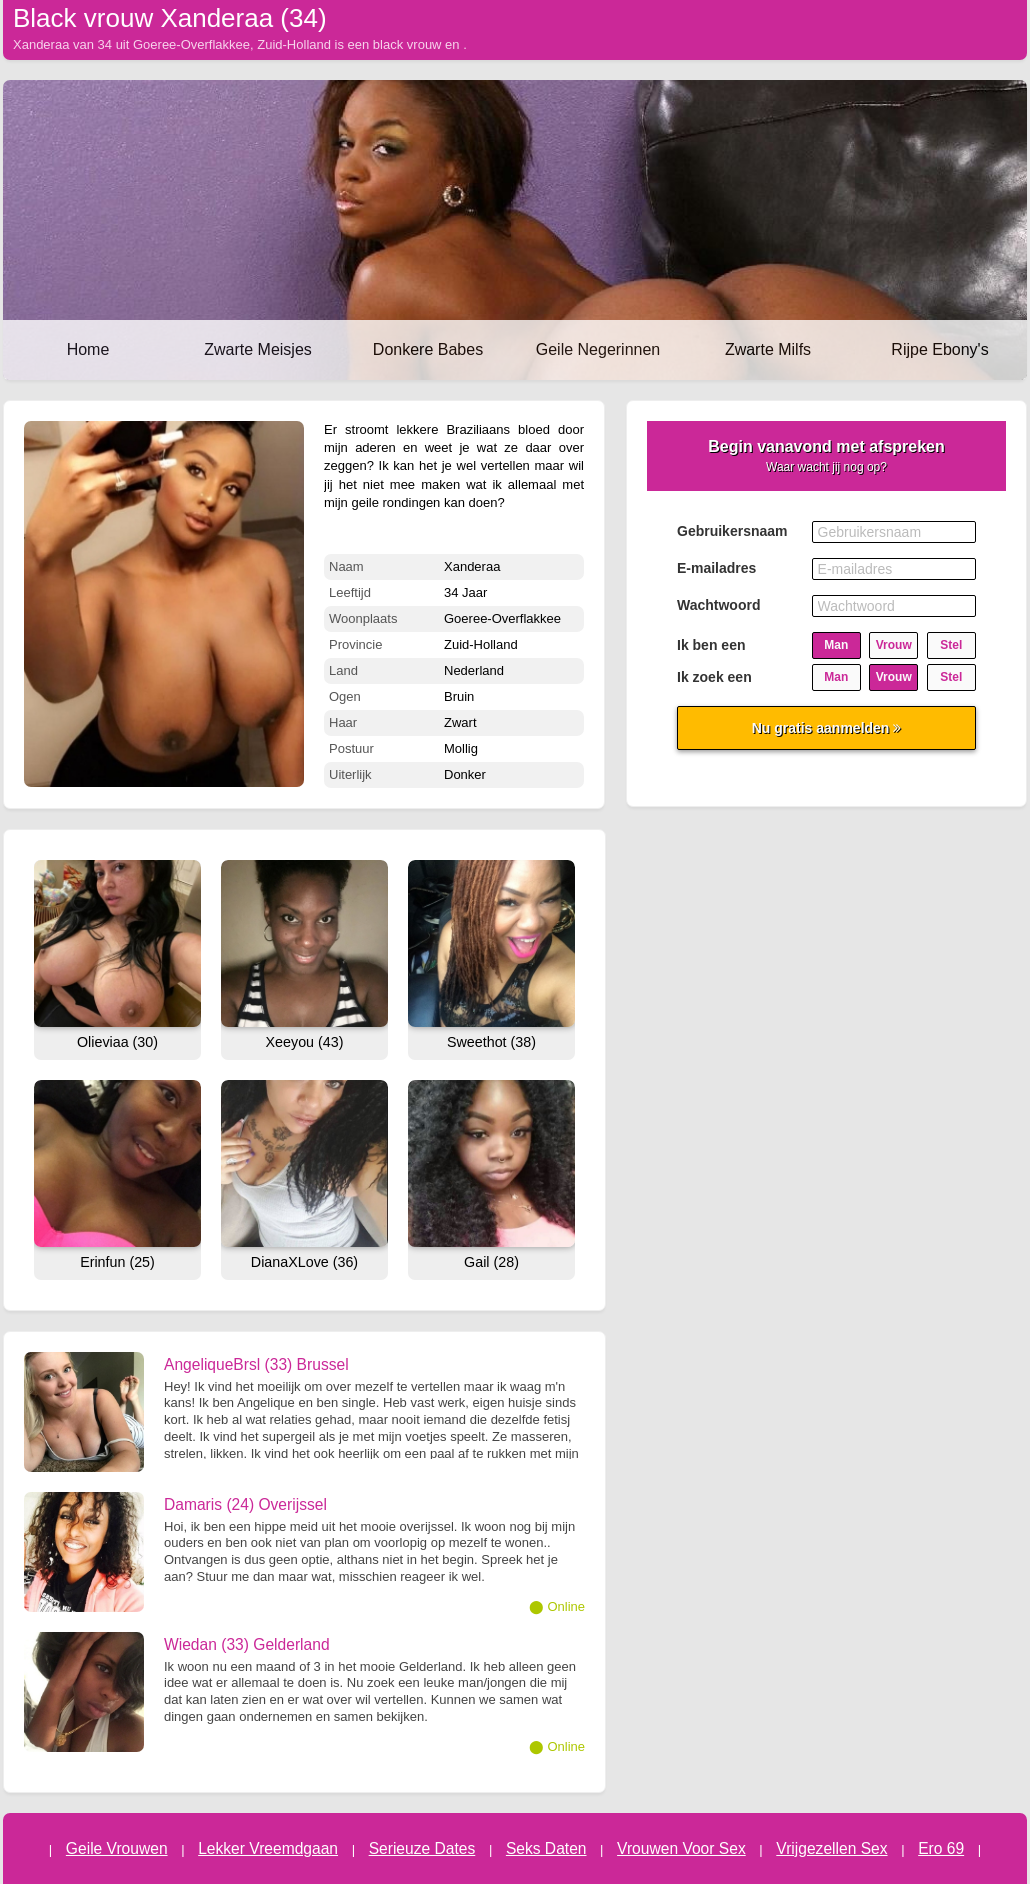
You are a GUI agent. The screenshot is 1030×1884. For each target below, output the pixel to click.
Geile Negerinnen (598, 349)
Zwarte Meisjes (258, 349)
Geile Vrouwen (117, 1848)
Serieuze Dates (422, 1848)
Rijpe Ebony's (939, 349)
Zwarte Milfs (768, 349)
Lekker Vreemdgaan (268, 1848)
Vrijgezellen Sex (831, 1848)
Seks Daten (546, 1848)
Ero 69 (941, 1848)
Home (88, 349)
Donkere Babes (428, 349)
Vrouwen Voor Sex (681, 1848)
